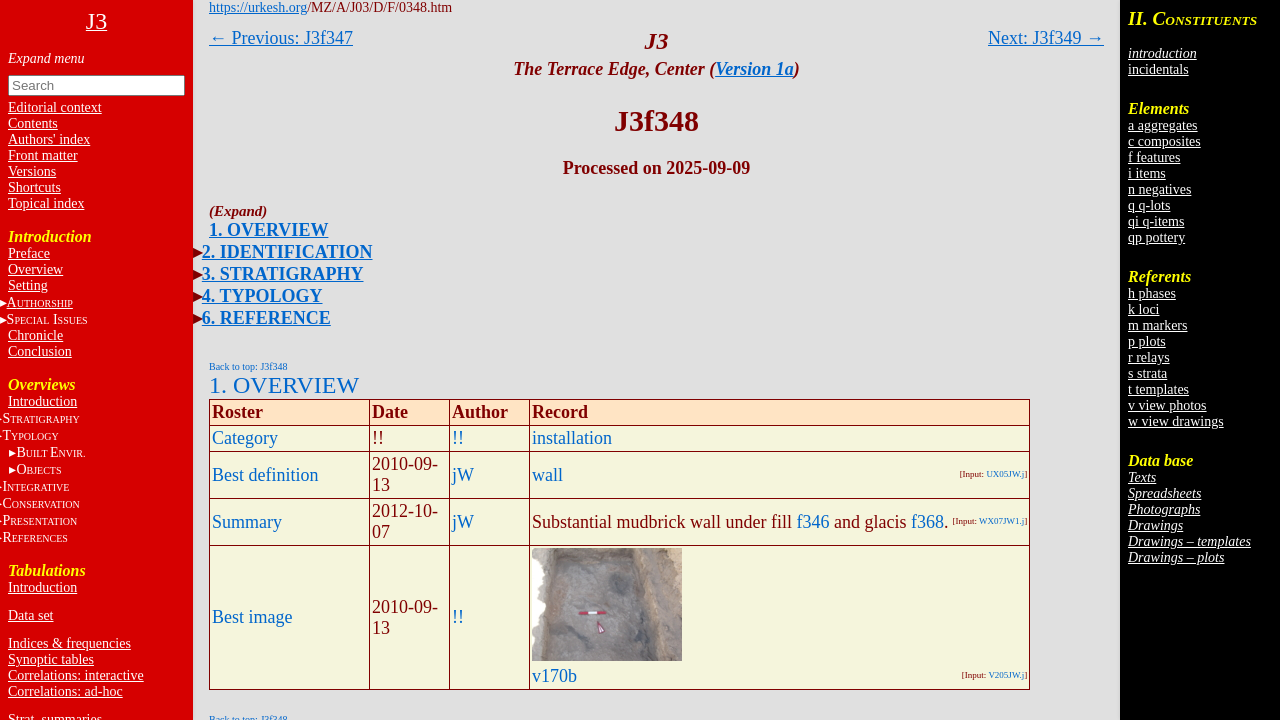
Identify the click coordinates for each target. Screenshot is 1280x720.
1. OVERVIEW (268, 230)
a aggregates (1163, 125)
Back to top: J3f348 (248, 366)
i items (1147, 173)
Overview (35, 269)
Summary (247, 522)
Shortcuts (34, 187)
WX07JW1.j (1001, 521)
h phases (1152, 293)
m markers (1157, 325)
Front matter (43, 155)
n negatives (1159, 189)
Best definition (265, 475)
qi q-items (1156, 221)
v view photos (1167, 405)
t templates (1158, 389)
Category (245, 438)
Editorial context (55, 107)
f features (1154, 157)
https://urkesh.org (258, 7)
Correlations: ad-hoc (65, 691)
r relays (1149, 357)
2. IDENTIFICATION (287, 252)
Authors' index (49, 139)
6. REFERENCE (266, 318)
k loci (1144, 309)
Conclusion (40, 351)
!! (458, 438)
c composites (1164, 141)
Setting (28, 285)
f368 (927, 522)
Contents (33, 123)
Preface (29, 253)
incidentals (1158, 69)
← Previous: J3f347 (281, 38)
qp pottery (1156, 237)
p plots (1147, 341)
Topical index (46, 203)
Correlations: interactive (76, 675)
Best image (252, 617)
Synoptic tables (51, 659)
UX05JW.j (1005, 474)
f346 (812, 522)
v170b (554, 676)
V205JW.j (1006, 675)
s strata (1147, 373)
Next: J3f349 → (1046, 38)
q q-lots (1149, 205)
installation (572, 438)
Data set (30, 615)
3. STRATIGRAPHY (283, 274)
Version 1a (754, 69)
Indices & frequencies (69, 643)
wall (547, 475)
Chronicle (35, 335)
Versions (32, 171)
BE (50, 452)
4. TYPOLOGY (262, 296)
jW (463, 475)
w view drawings (1176, 421)
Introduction (42, 401)
